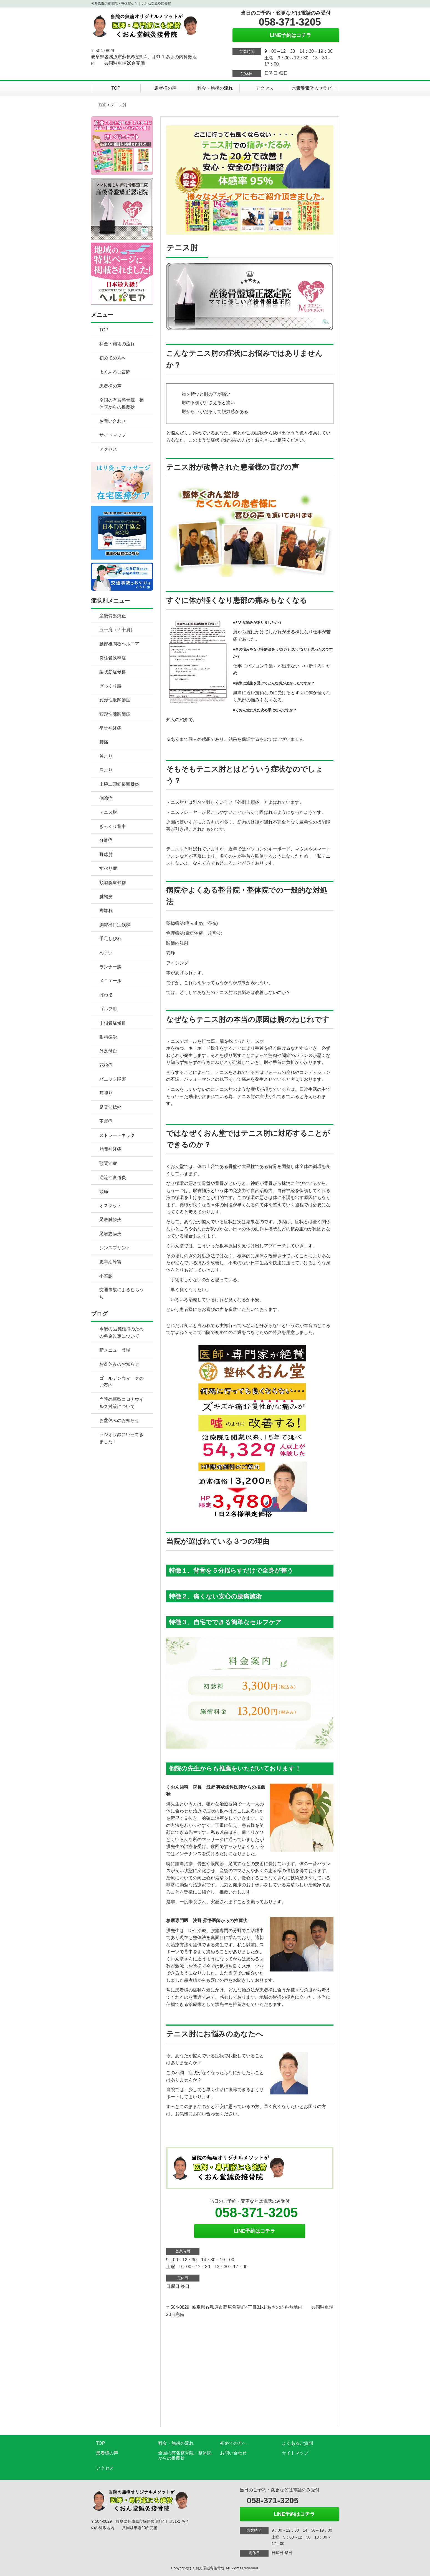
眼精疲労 (108, 1037)
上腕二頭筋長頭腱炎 (119, 784)
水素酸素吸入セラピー (314, 88)
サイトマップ (112, 435)
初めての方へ (112, 358)
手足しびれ (110, 938)
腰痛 (103, 742)
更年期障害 (110, 1261)
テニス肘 (108, 812)
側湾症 (106, 798)
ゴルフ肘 (108, 1008)
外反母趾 (108, 1051)
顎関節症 (108, 1163)
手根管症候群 (112, 1023)
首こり (106, 756)
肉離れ (106, 910)
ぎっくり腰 (110, 686)
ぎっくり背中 (112, 826)
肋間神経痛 (110, 1149)
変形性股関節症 (114, 699)
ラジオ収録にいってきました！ (121, 1438)
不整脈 (106, 1275)
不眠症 (106, 1121)
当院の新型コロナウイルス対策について (121, 1403)
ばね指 (106, 995)
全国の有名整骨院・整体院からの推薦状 (121, 404)
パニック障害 (112, 1079)
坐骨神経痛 (110, 728)
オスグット (110, 1205)
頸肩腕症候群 (112, 882)
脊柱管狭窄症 (112, 658)
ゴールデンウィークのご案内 (121, 1382)
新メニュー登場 (114, 1350)
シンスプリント (114, 1247)
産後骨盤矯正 (112, 615)
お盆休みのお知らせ (119, 1364)
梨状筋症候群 (112, 671)
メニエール (110, 980)
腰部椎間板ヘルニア (119, 643)
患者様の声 (165, 88)
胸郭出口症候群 (114, 924)
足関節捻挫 (110, 1107)
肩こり (106, 770)
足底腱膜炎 (110, 1219)
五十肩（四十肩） (117, 629)
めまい (106, 952)
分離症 (106, 840)
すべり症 (108, 868)
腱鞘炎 (106, 896)
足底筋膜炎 (110, 1233)
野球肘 (106, 854)
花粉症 (106, 1065)
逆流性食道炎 (112, 1177)
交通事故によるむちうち (121, 1293)
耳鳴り (106, 1093)
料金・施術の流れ (215, 88)
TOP (115, 88)
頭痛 (103, 1191)
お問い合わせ (112, 421)
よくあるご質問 (114, 372)
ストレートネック (117, 1135)
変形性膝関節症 (114, 714)
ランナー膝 (110, 967)
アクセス (265, 88)
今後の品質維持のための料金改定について (121, 1332)
